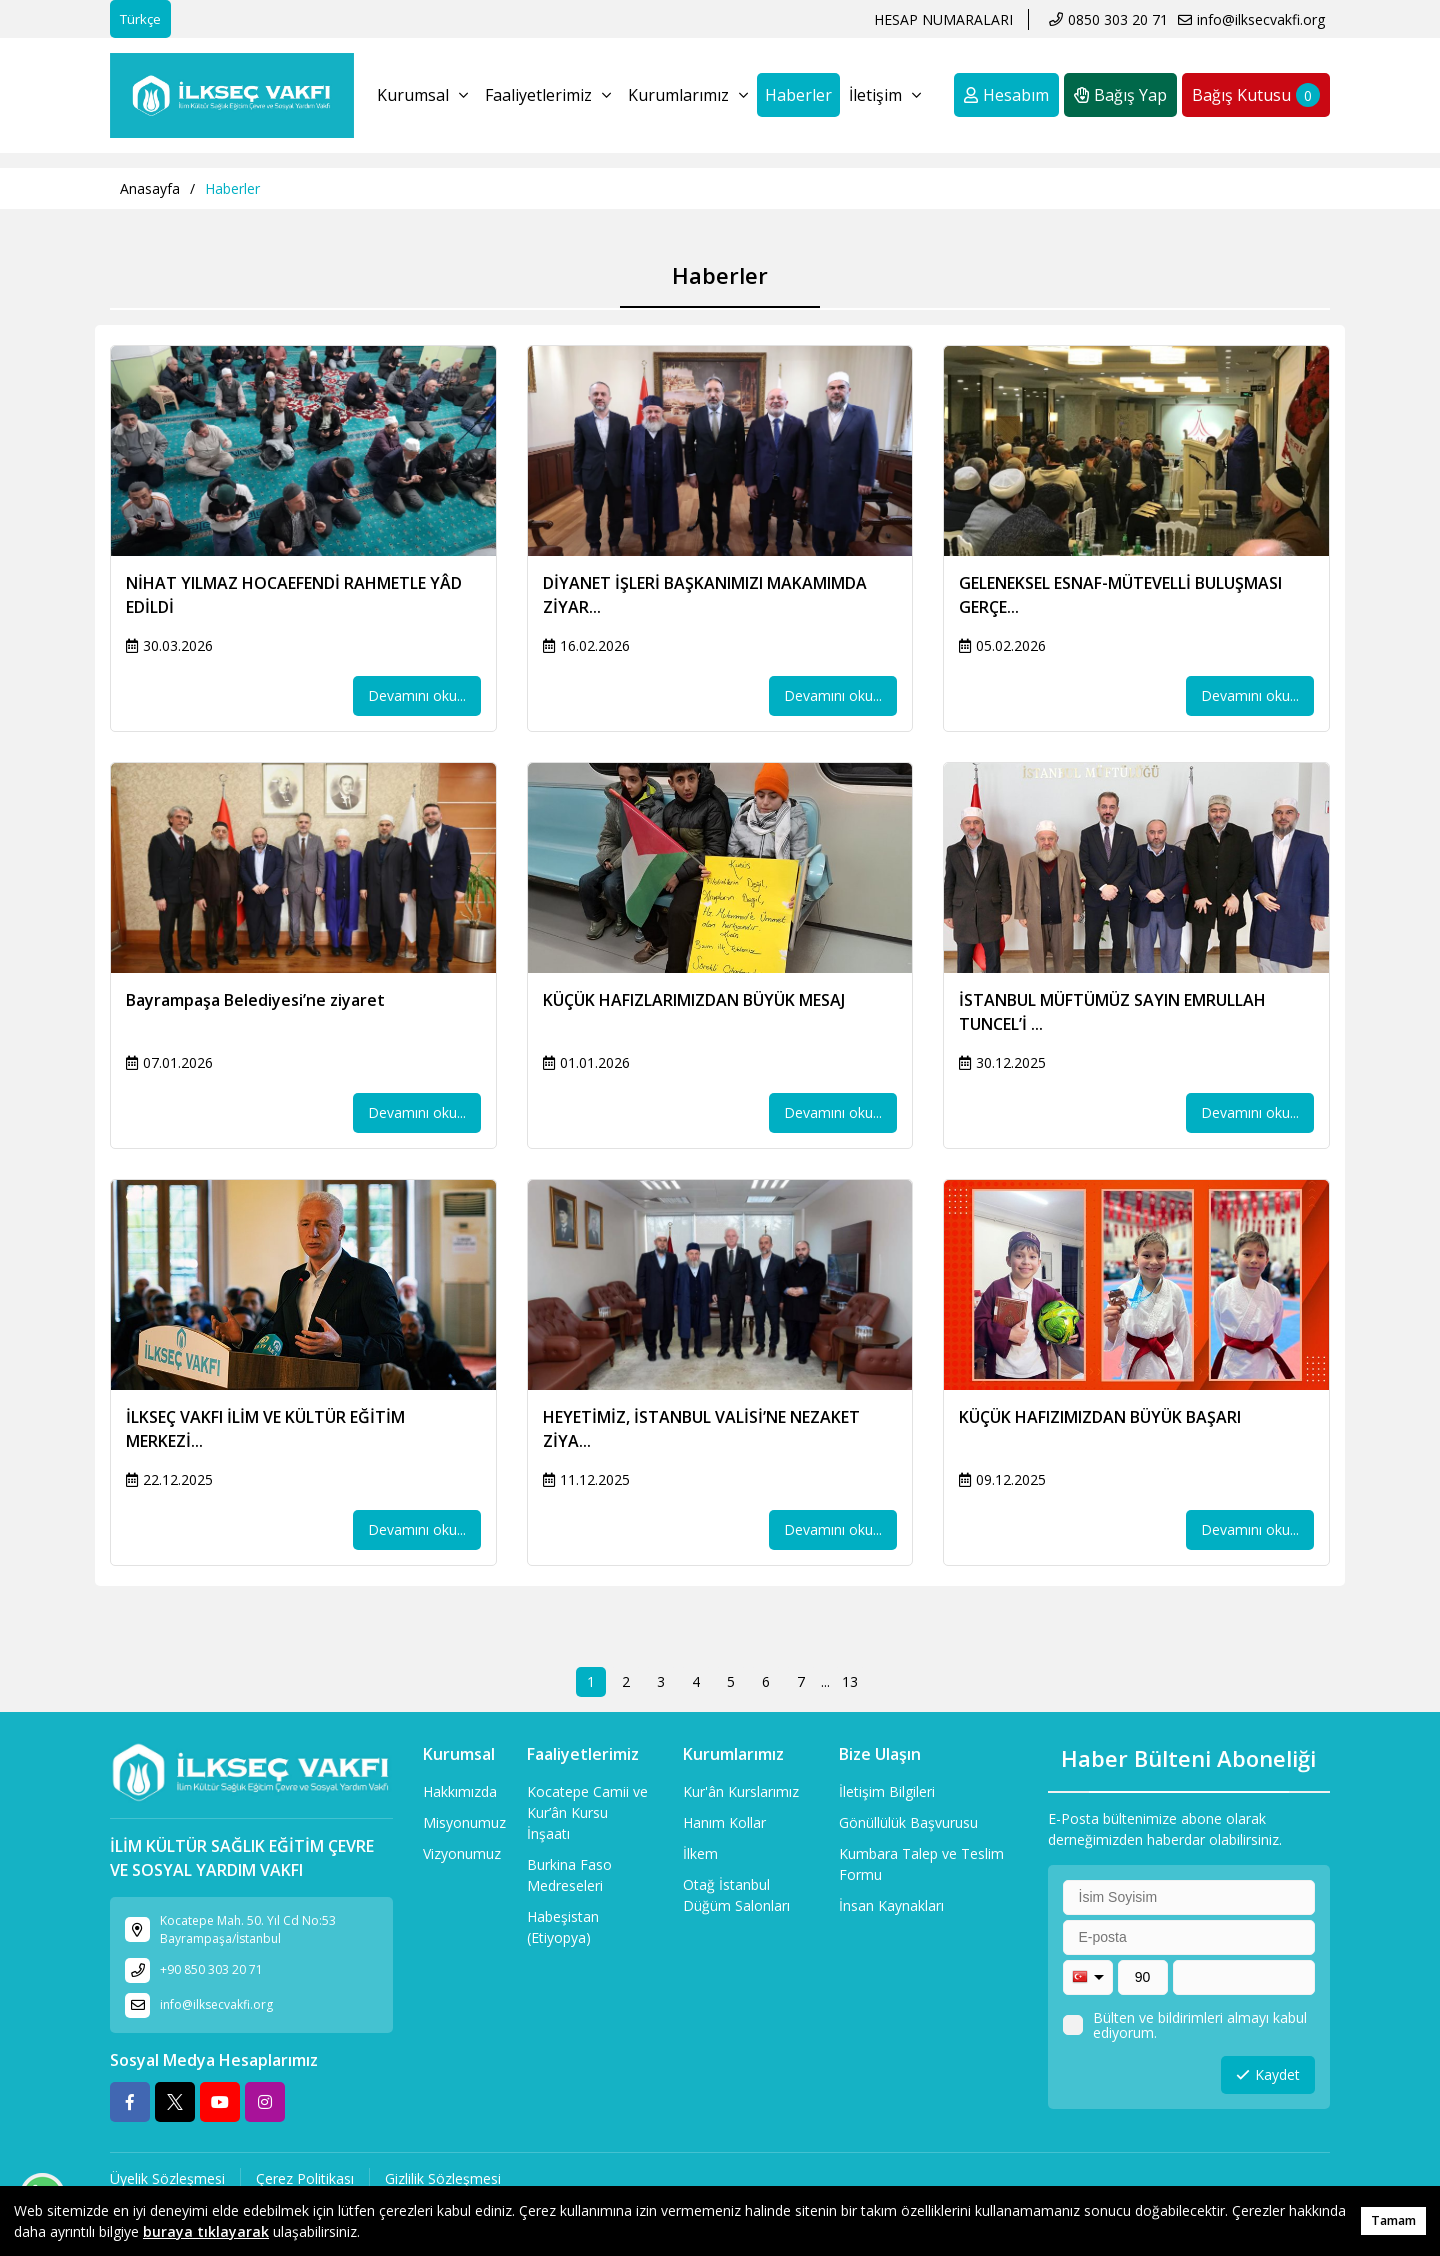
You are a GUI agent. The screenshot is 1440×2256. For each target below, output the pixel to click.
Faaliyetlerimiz (548, 95)
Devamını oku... (417, 695)
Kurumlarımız (688, 95)
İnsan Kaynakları (891, 1905)
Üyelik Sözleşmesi (167, 2178)
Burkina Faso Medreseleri (569, 1875)
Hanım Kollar (724, 1822)
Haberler (798, 95)
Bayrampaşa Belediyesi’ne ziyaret (255, 1000)
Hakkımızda (460, 1791)
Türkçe (140, 19)
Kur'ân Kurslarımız (741, 1791)
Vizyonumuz (462, 1853)
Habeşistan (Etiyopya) (563, 1927)
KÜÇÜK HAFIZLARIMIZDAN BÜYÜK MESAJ (694, 1000)
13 (850, 1681)
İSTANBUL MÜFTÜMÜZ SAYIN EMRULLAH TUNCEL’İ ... (1112, 1012)
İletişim (885, 95)
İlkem (700, 1853)
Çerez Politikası (305, 2178)
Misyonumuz (464, 1822)
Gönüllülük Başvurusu (908, 1822)
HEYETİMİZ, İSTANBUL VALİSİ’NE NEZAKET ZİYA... (701, 1429)
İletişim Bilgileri (887, 1791)
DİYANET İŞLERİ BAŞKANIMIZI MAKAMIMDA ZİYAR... (705, 595)
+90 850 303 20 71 (211, 1969)
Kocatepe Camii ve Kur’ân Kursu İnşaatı (587, 1812)
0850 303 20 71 (1118, 19)
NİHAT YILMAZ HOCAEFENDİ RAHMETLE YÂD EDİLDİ (294, 595)
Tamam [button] (1393, 2220)
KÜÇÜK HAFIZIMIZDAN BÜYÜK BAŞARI (1100, 1417)
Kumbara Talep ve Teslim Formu (921, 1864)
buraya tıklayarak (206, 2231)
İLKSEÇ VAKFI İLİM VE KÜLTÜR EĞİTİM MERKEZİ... (265, 1429)
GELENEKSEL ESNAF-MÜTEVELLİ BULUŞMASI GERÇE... (1120, 595)
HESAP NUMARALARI (943, 19)
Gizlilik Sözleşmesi (443, 2178)
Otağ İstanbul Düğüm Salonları (736, 1895)
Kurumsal (422, 95)
